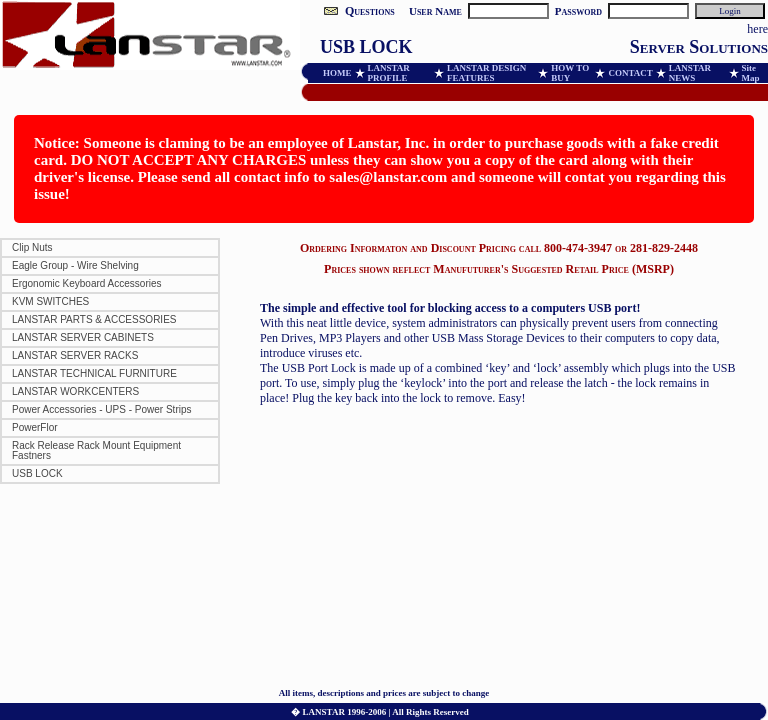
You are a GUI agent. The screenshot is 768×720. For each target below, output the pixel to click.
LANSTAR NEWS (690, 73)
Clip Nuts (32, 247)
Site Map (751, 73)
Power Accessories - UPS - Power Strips (102, 409)
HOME (337, 73)
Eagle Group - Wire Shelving (75, 265)
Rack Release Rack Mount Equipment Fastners (96, 450)
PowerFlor (35, 427)
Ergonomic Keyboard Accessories (87, 283)
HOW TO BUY (570, 73)
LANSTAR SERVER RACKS (75, 355)
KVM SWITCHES (50, 301)
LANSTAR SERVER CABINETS (83, 337)
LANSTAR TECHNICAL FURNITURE (94, 373)
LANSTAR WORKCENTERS (75, 391)
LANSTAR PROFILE (389, 73)
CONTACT (630, 73)
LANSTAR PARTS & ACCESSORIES (94, 319)
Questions (370, 11)
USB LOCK (37, 473)
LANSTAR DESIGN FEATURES (486, 73)
